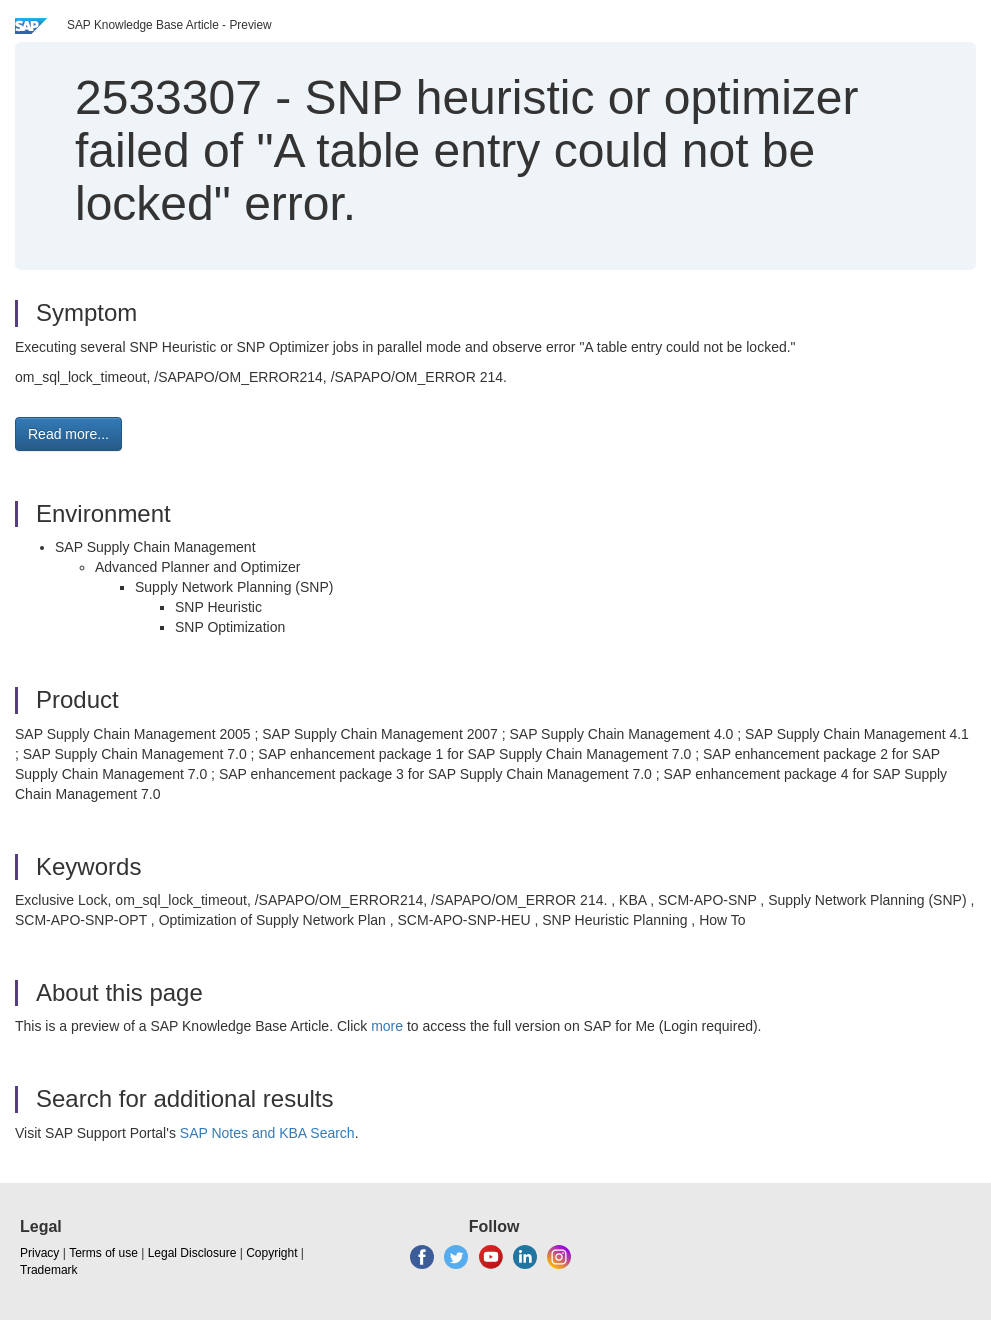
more (387, 1026)
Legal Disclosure (192, 1253)
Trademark (49, 1270)
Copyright (271, 1253)
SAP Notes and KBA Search (267, 1133)
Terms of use (103, 1253)
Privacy (39, 1253)
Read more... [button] (68, 434)
